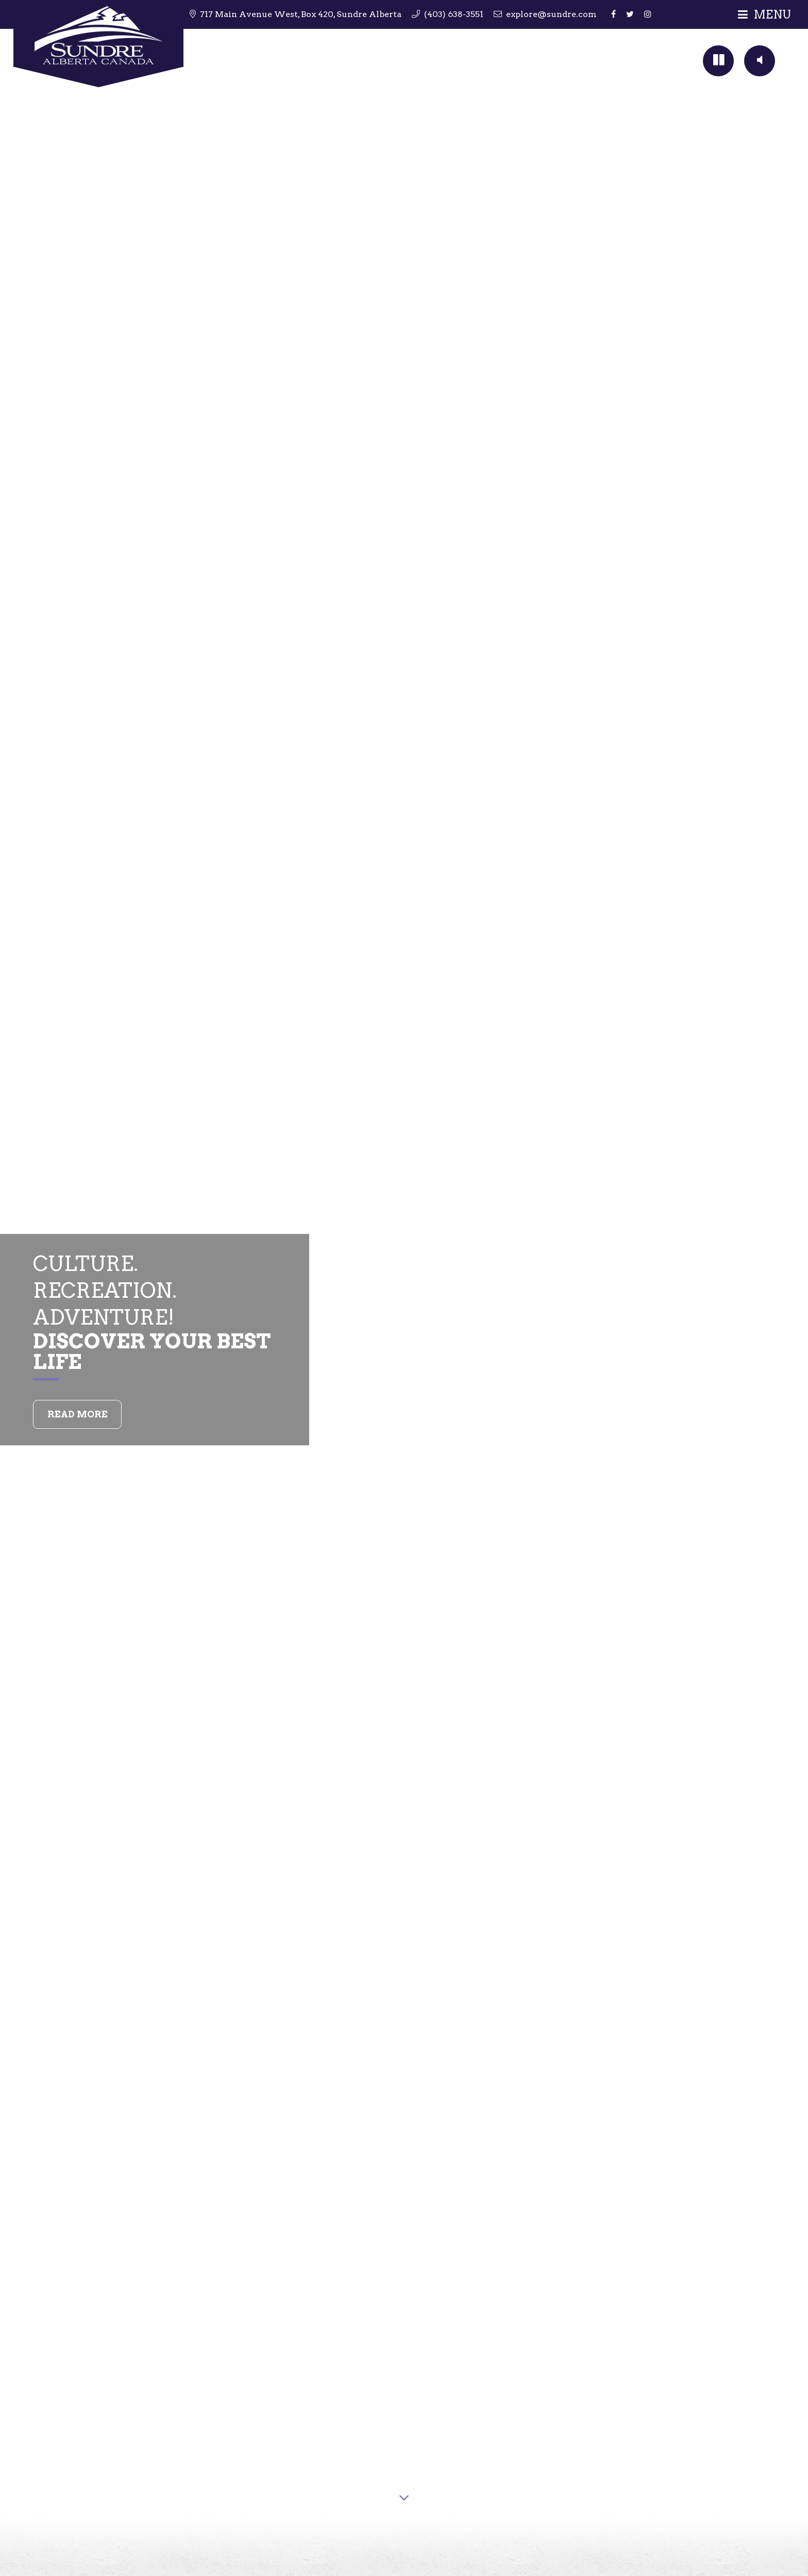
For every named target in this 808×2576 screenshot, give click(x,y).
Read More (78, 1414)
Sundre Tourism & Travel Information (98, 45)
